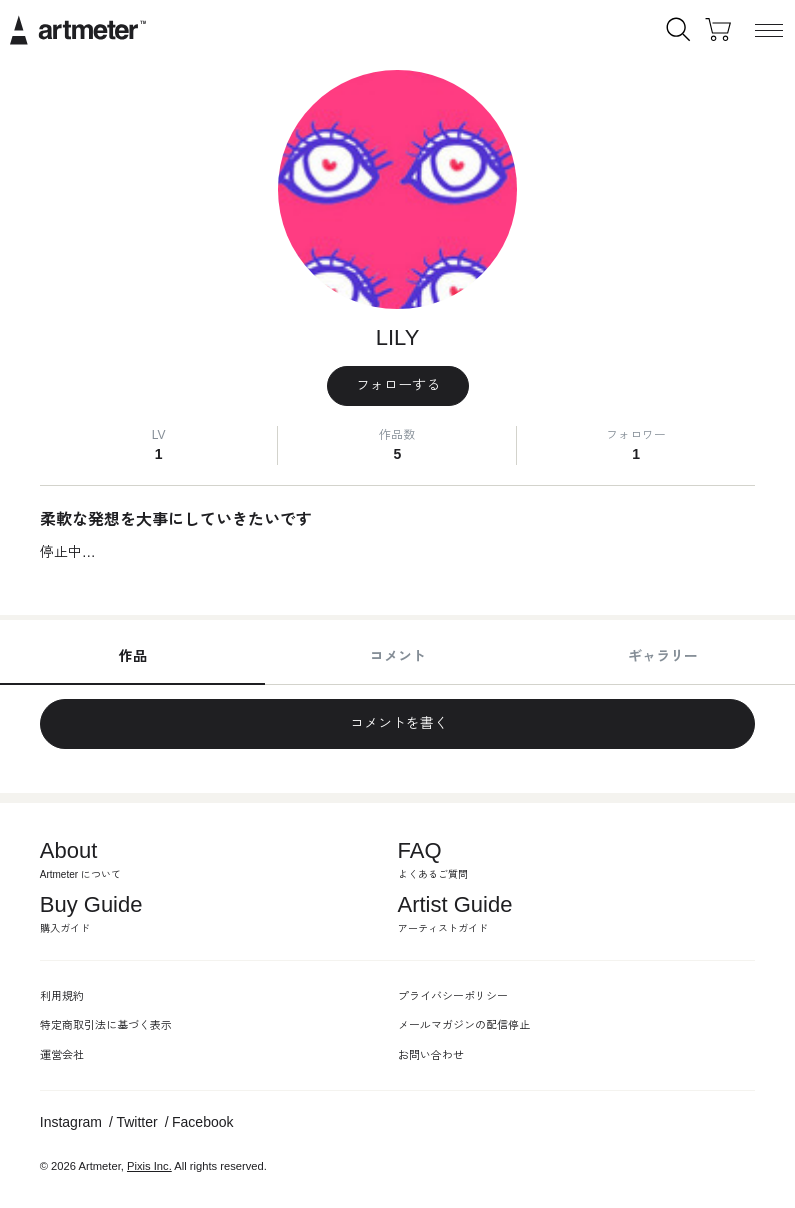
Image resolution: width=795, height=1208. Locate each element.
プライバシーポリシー (453, 996)
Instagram (71, 1122)
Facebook (202, 1122)
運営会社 (62, 1055)
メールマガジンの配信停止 (464, 1025)
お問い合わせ (431, 1055)
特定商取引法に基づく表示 (106, 1025)
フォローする (398, 385)
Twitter (136, 1122)
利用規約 (62, 996)
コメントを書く (398, 723)
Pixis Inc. (149, 1166)
